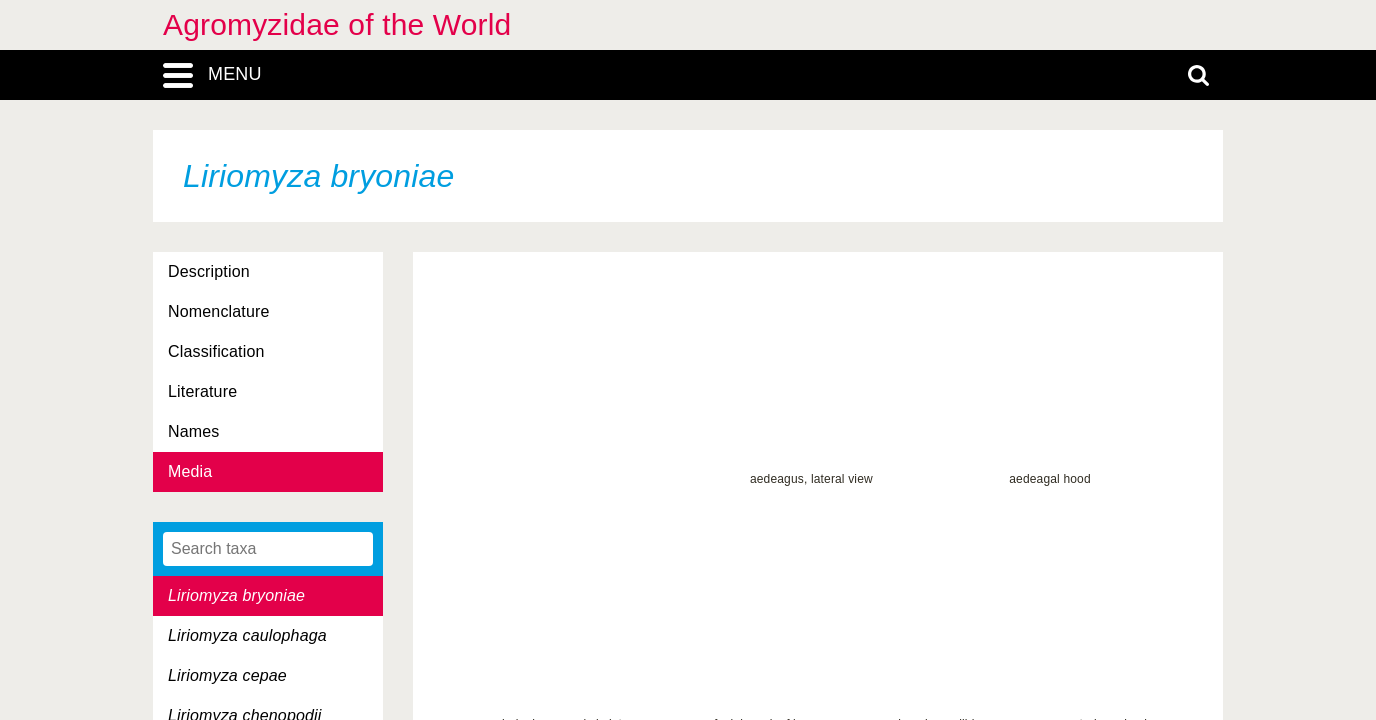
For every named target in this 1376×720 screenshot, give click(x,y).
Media (190, 471)
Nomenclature (219, 311)
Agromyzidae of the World (337, 24)
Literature (202, 391)
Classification (216, 351)
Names (193, 431)
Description (209, 271)
